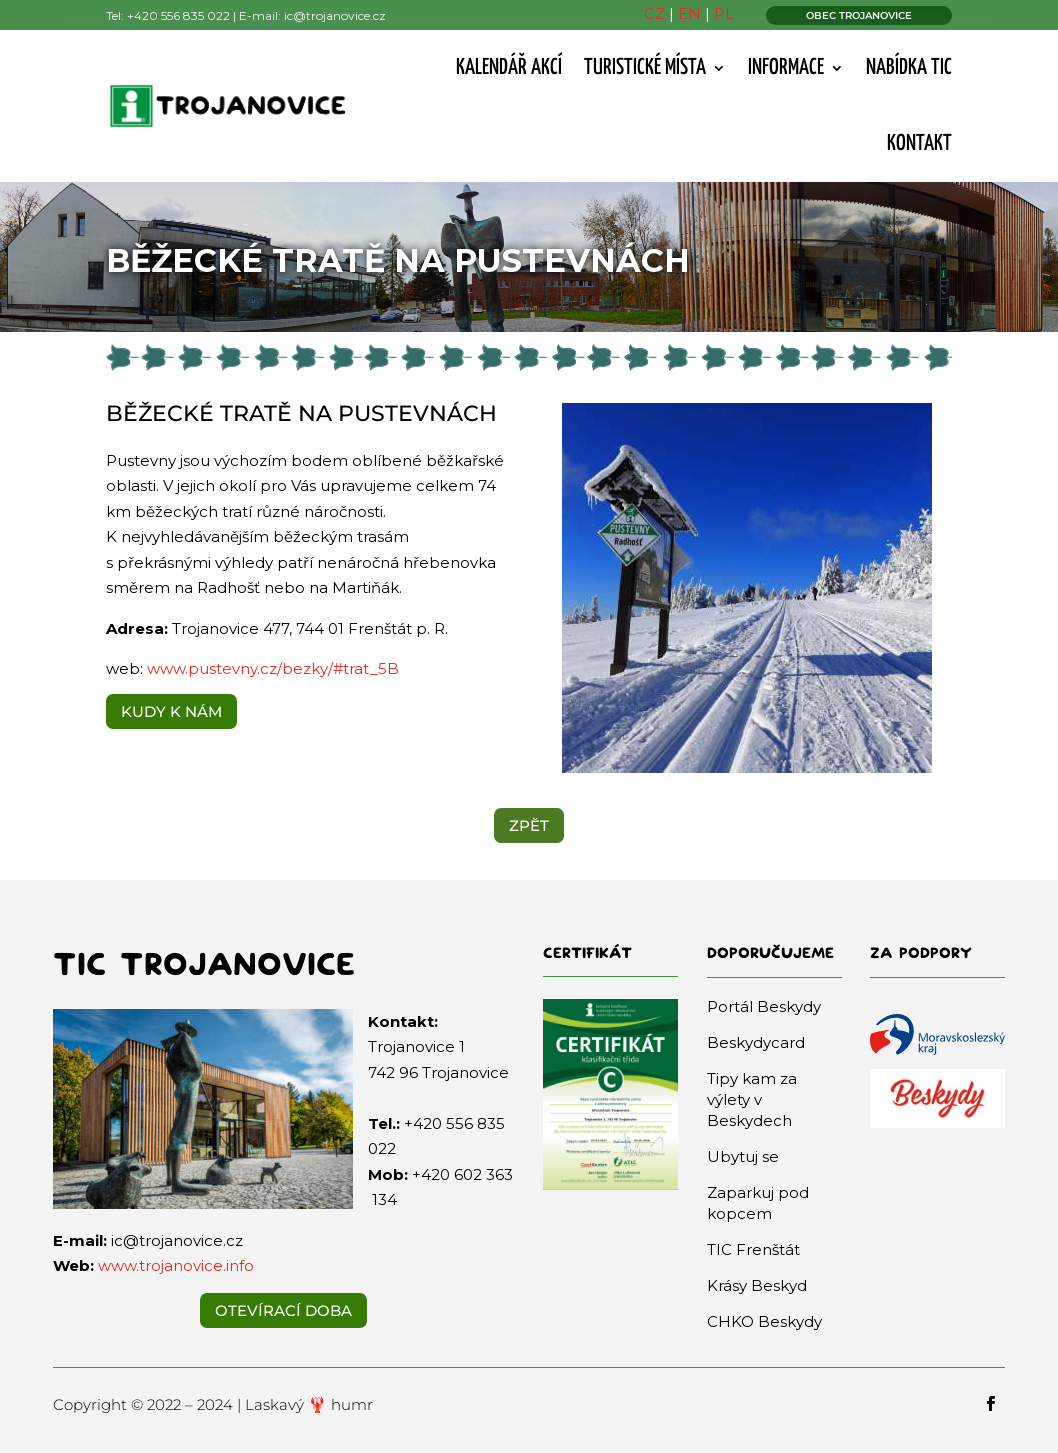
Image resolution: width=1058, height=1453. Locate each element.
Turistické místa (645, 68)
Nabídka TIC (909, 68)
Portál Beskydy (764, 1006)
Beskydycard (756, 1042)
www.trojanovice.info (176, 1265)
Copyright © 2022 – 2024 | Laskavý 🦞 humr (213, 1404)
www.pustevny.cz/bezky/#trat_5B (271, 668)
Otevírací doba (283, 1310)
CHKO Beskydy (764, 1321)
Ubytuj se (743, 1156)
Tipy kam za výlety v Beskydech (752, 1099)
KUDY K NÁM (171, 711)
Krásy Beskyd (757, 1285)
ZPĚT (529, 825)
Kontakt (919, 144)
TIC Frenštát (753, 1249)
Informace (786, 68)
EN (689, 13)
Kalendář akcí (509, 68)
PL (724, 13)
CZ (654, 13)
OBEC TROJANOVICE (859, 15)
